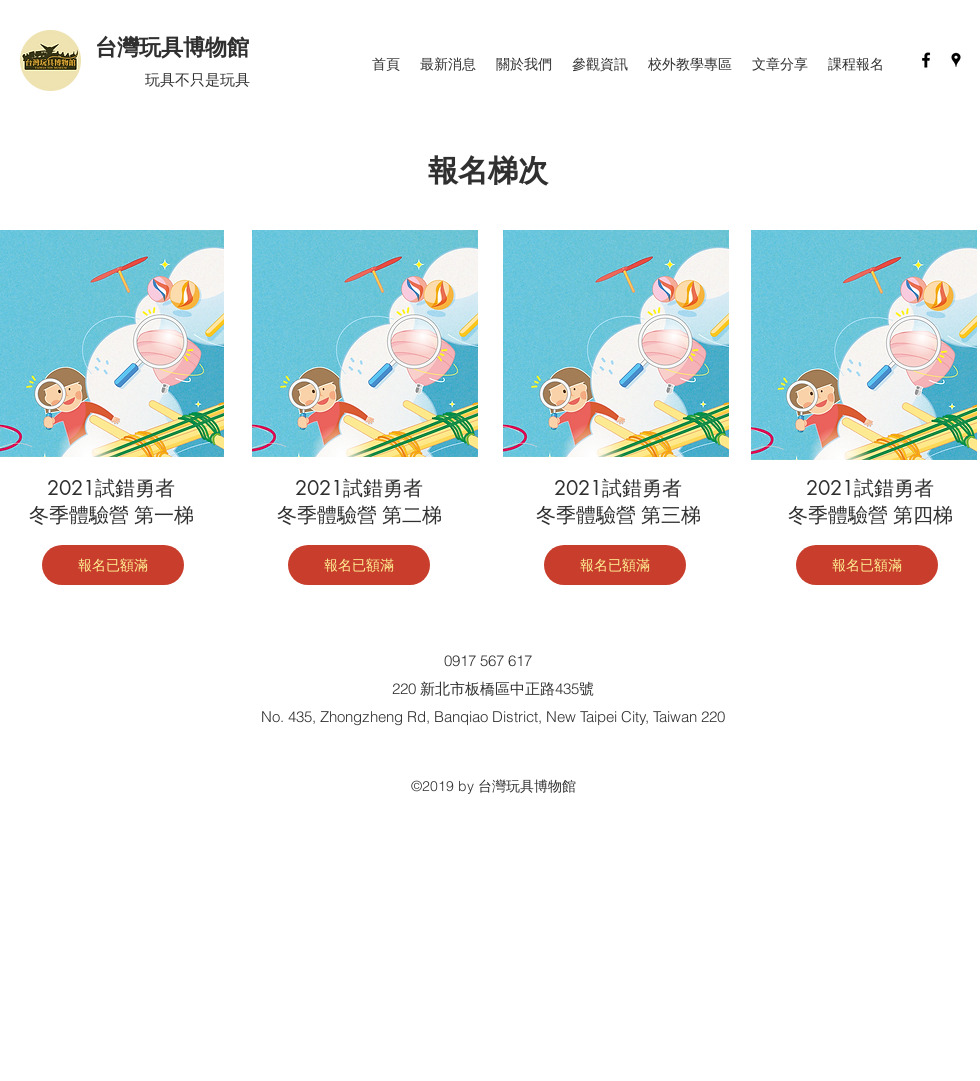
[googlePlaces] (956, 60)
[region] (365, 343)
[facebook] (926, 60)
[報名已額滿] (113, 565)
